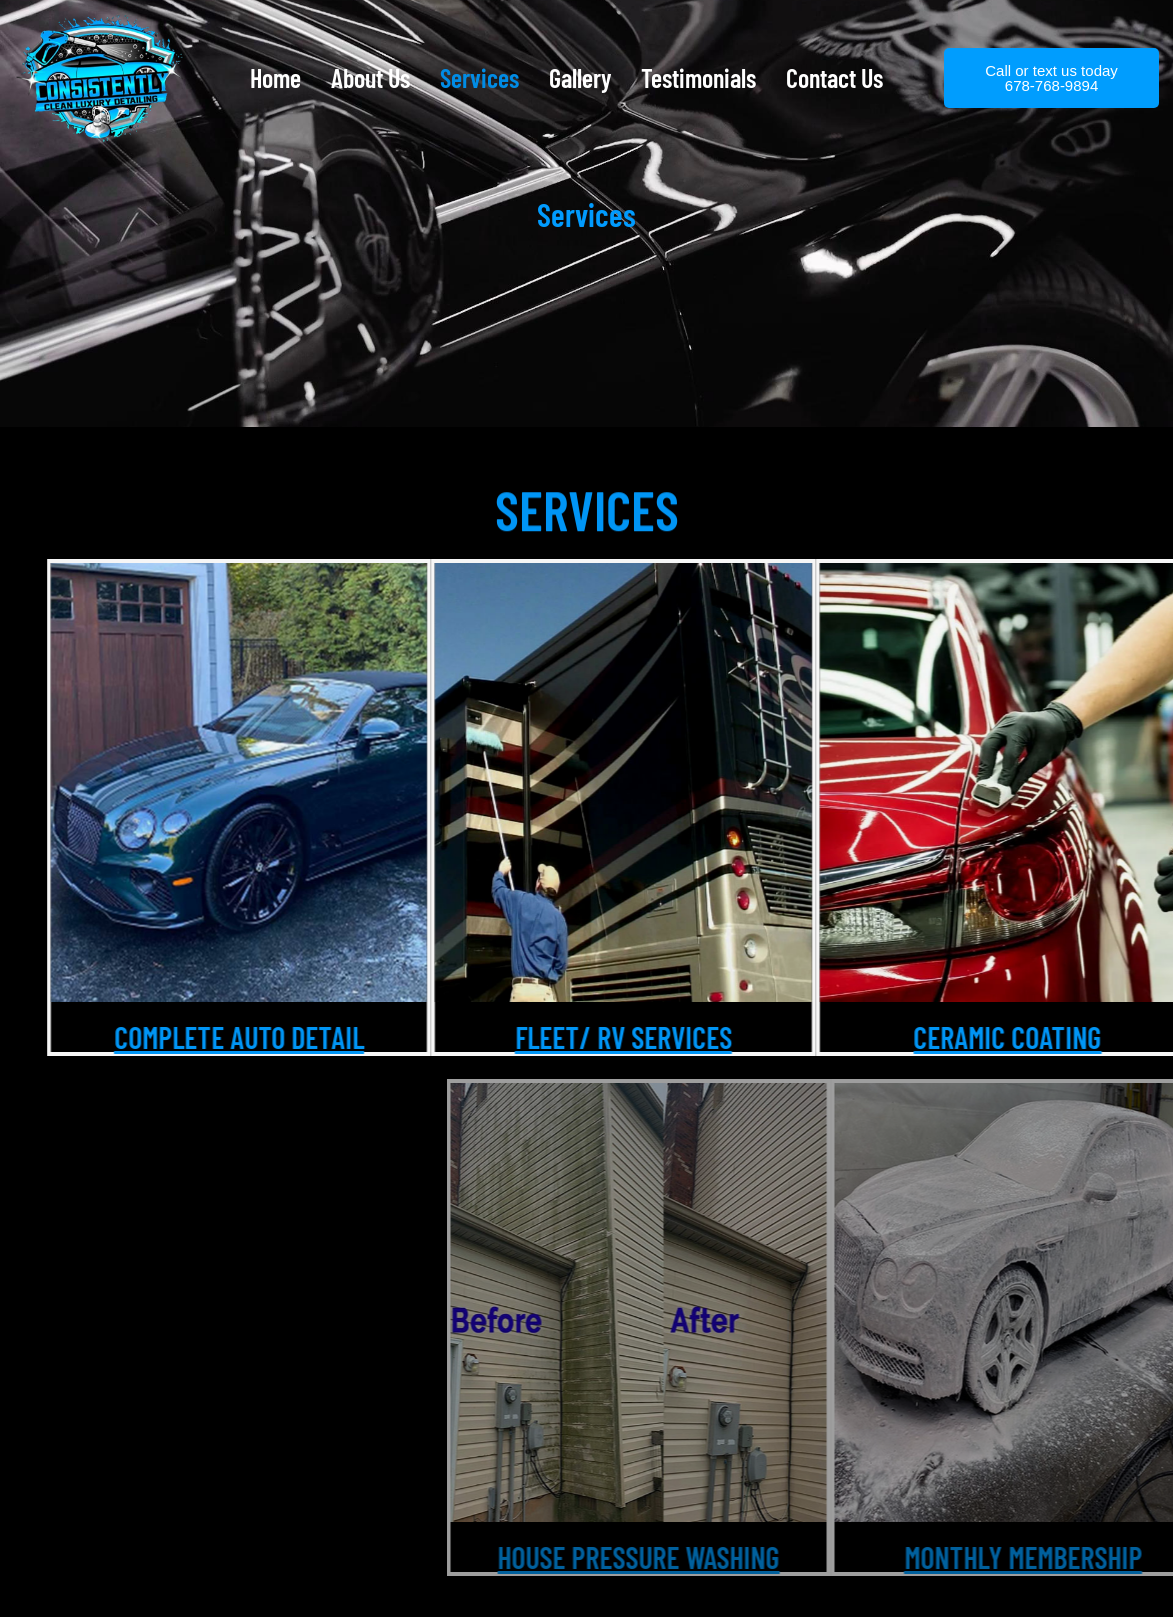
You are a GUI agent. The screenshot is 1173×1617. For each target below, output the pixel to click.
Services (479, 77)
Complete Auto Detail (315, 1037)
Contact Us (834, 77)
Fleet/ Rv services (699, 1037)
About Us (370, 77)
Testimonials (698, 77)
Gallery (580, 77)
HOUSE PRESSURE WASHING (980, 1557)
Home (275, 77)
